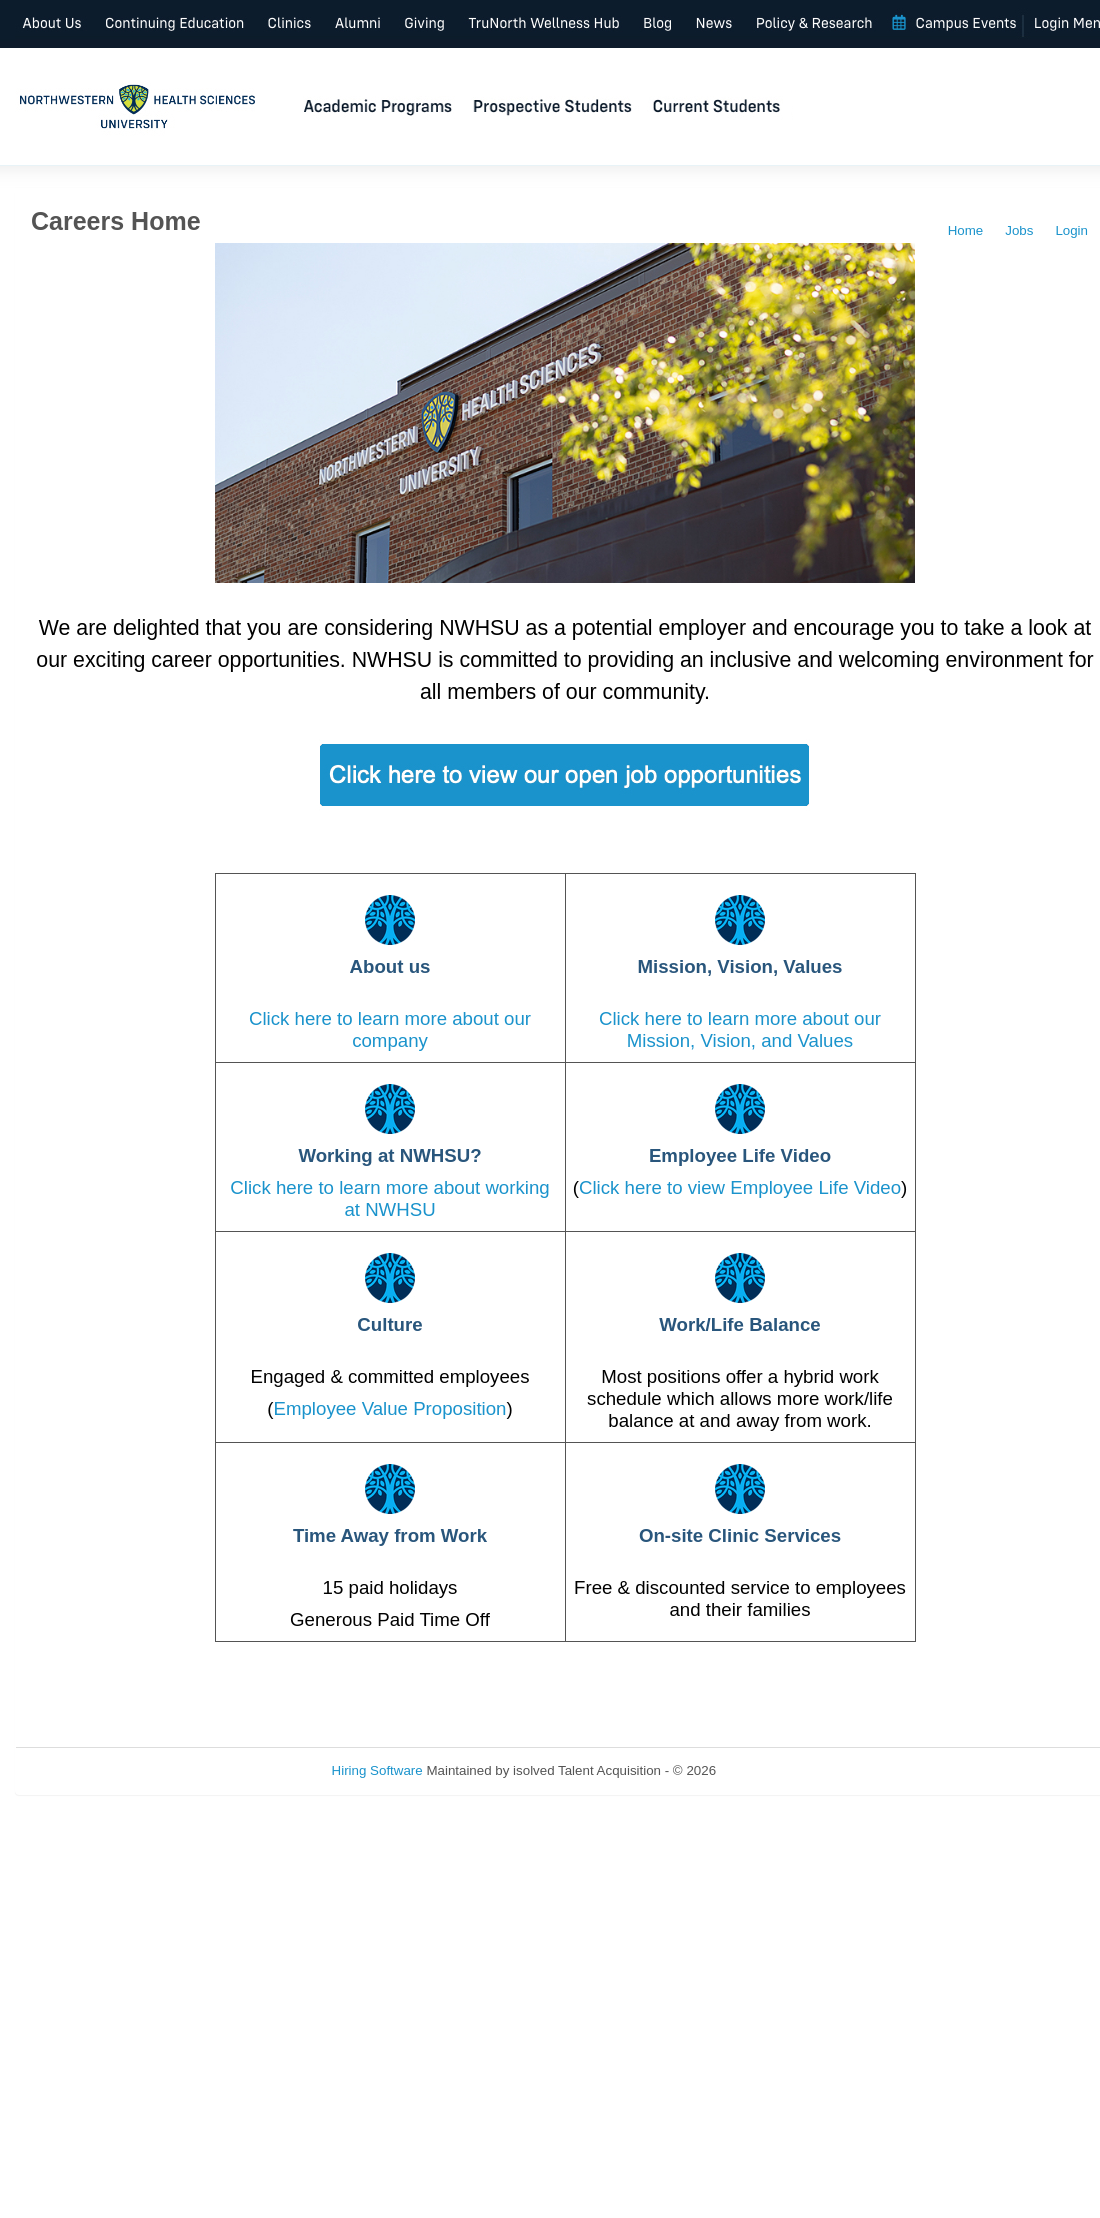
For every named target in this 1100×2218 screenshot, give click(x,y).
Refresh (775, 1770)
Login (1071, 230)
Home (966, 230)
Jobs (1019, 230)
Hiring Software (377, 1770)
